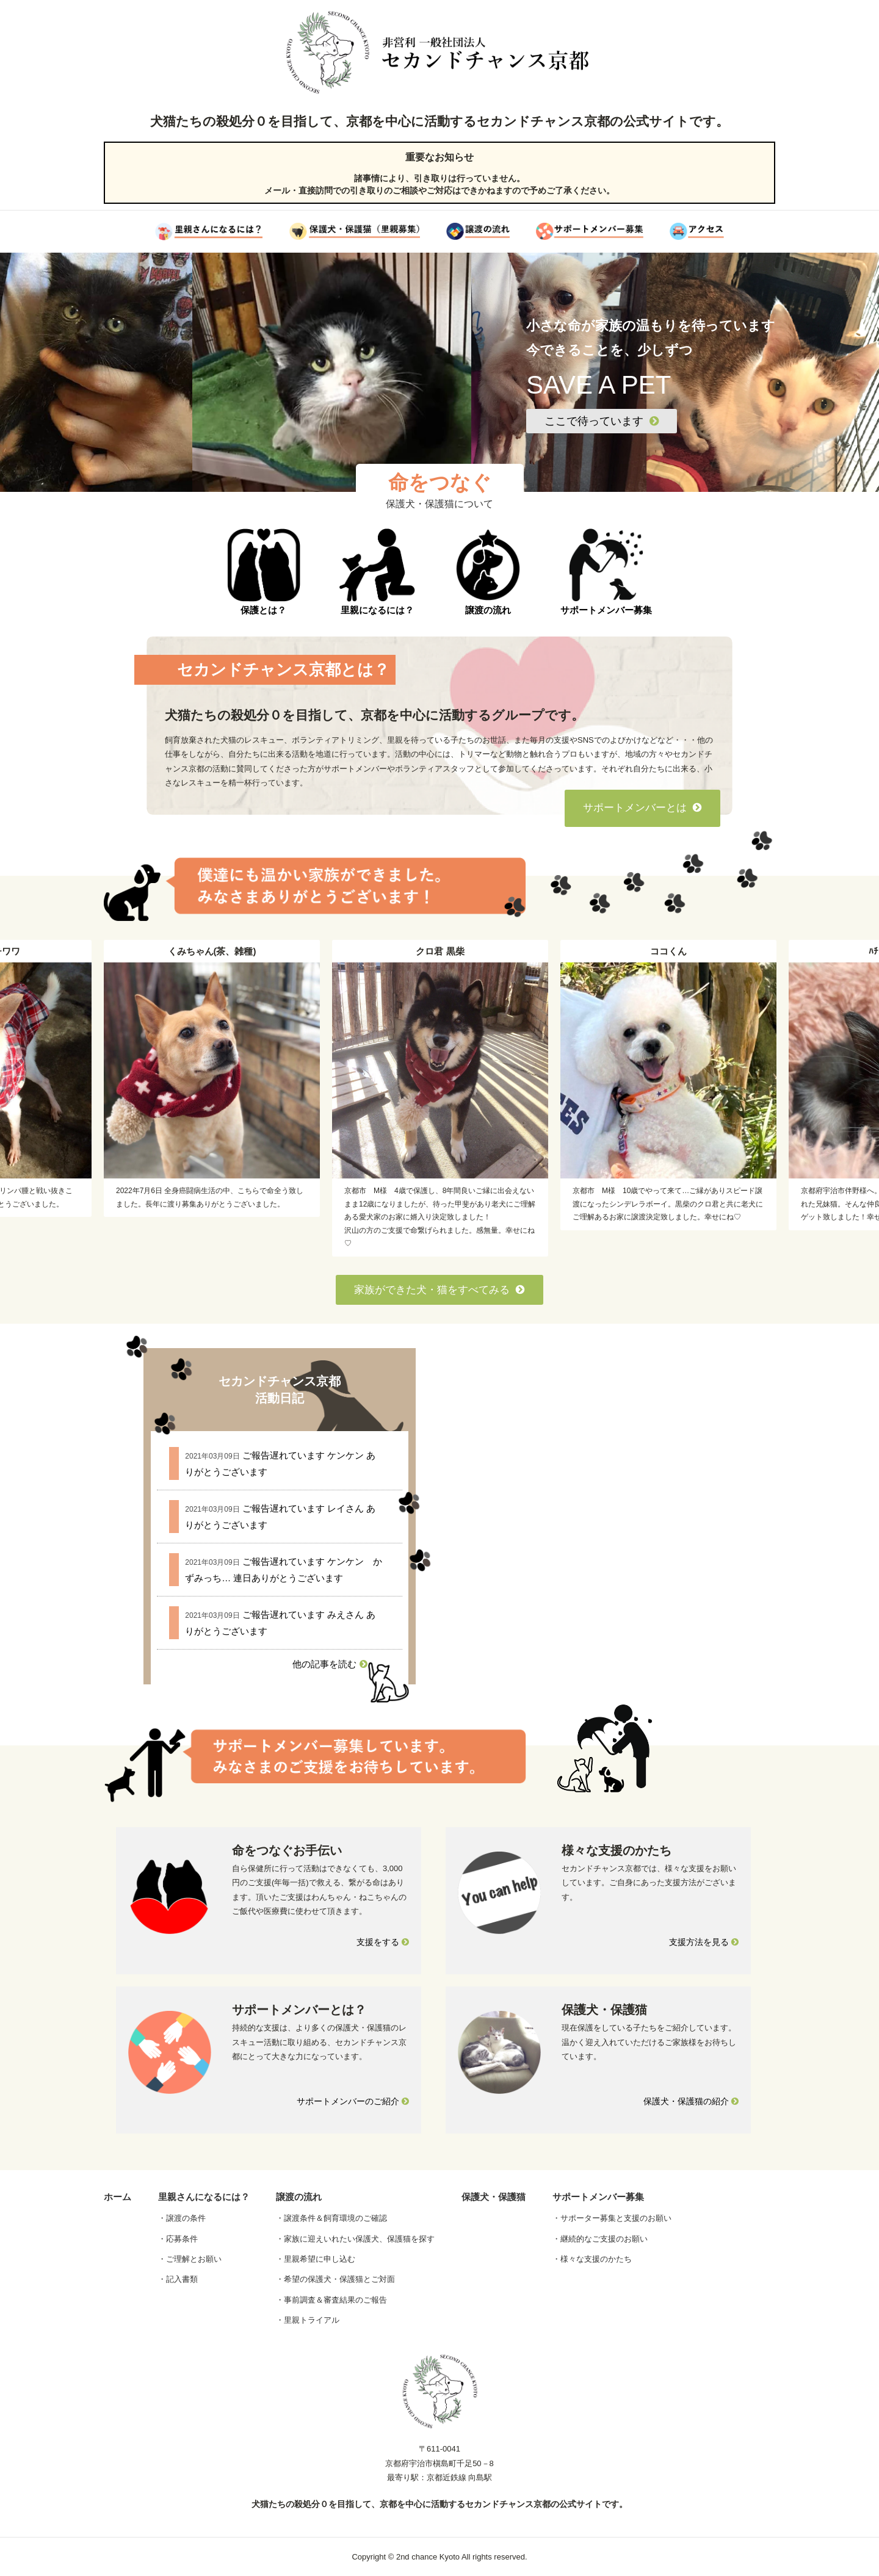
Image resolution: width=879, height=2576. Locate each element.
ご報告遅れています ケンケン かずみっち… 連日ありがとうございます (283, 1569)
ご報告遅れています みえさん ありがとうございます (280, 1622)
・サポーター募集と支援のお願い (611, 2218)
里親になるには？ (377, 572)
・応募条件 (178, 2238)
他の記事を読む (329, 1664)
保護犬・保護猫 (493, 2197)
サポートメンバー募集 (606, 572)
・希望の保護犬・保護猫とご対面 (335, 2279)
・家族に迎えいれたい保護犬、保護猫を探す (355, 2238)
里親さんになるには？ (204, 2197)
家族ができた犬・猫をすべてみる (439, 1290)
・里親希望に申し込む (315, 2259)
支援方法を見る (704, 1942)
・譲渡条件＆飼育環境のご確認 (331, 2218)
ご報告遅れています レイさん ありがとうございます (280, 1516)
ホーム (117, 2197)
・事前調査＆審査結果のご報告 (331, 2299)
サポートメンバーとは (642, 808)
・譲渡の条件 (182, 2218)
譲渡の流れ (488, 572)
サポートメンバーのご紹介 (353, 2101)
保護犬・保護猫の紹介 (691, 2101)
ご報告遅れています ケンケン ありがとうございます (280, 1463)
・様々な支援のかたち (592, 2259)
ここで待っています (601, 421)
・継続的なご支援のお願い (600, 2238)
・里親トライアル (307, 2320)
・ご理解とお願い (190, 2259)
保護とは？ (263, 572)
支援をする (382, 1942)
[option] (440, 1098)
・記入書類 (178, 2279)
